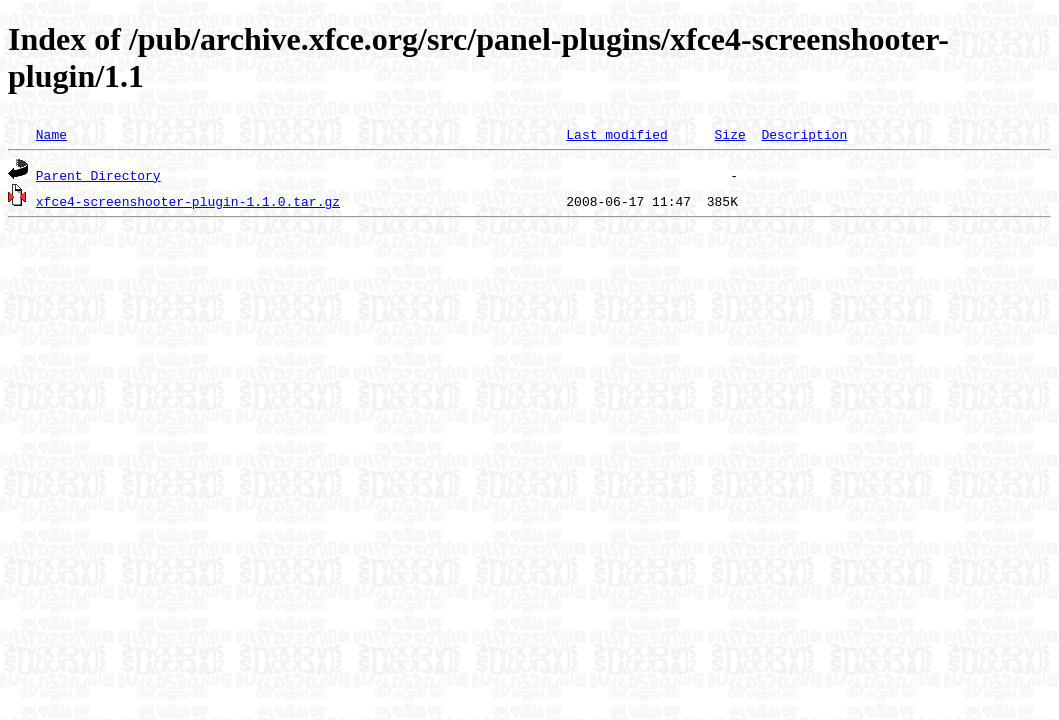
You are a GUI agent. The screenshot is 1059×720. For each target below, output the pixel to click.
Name (51, 134)
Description (804, 134)
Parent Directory (98, 175)
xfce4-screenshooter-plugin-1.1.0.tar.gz (188, 201)
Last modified (616, 134)
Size (729, 134)
